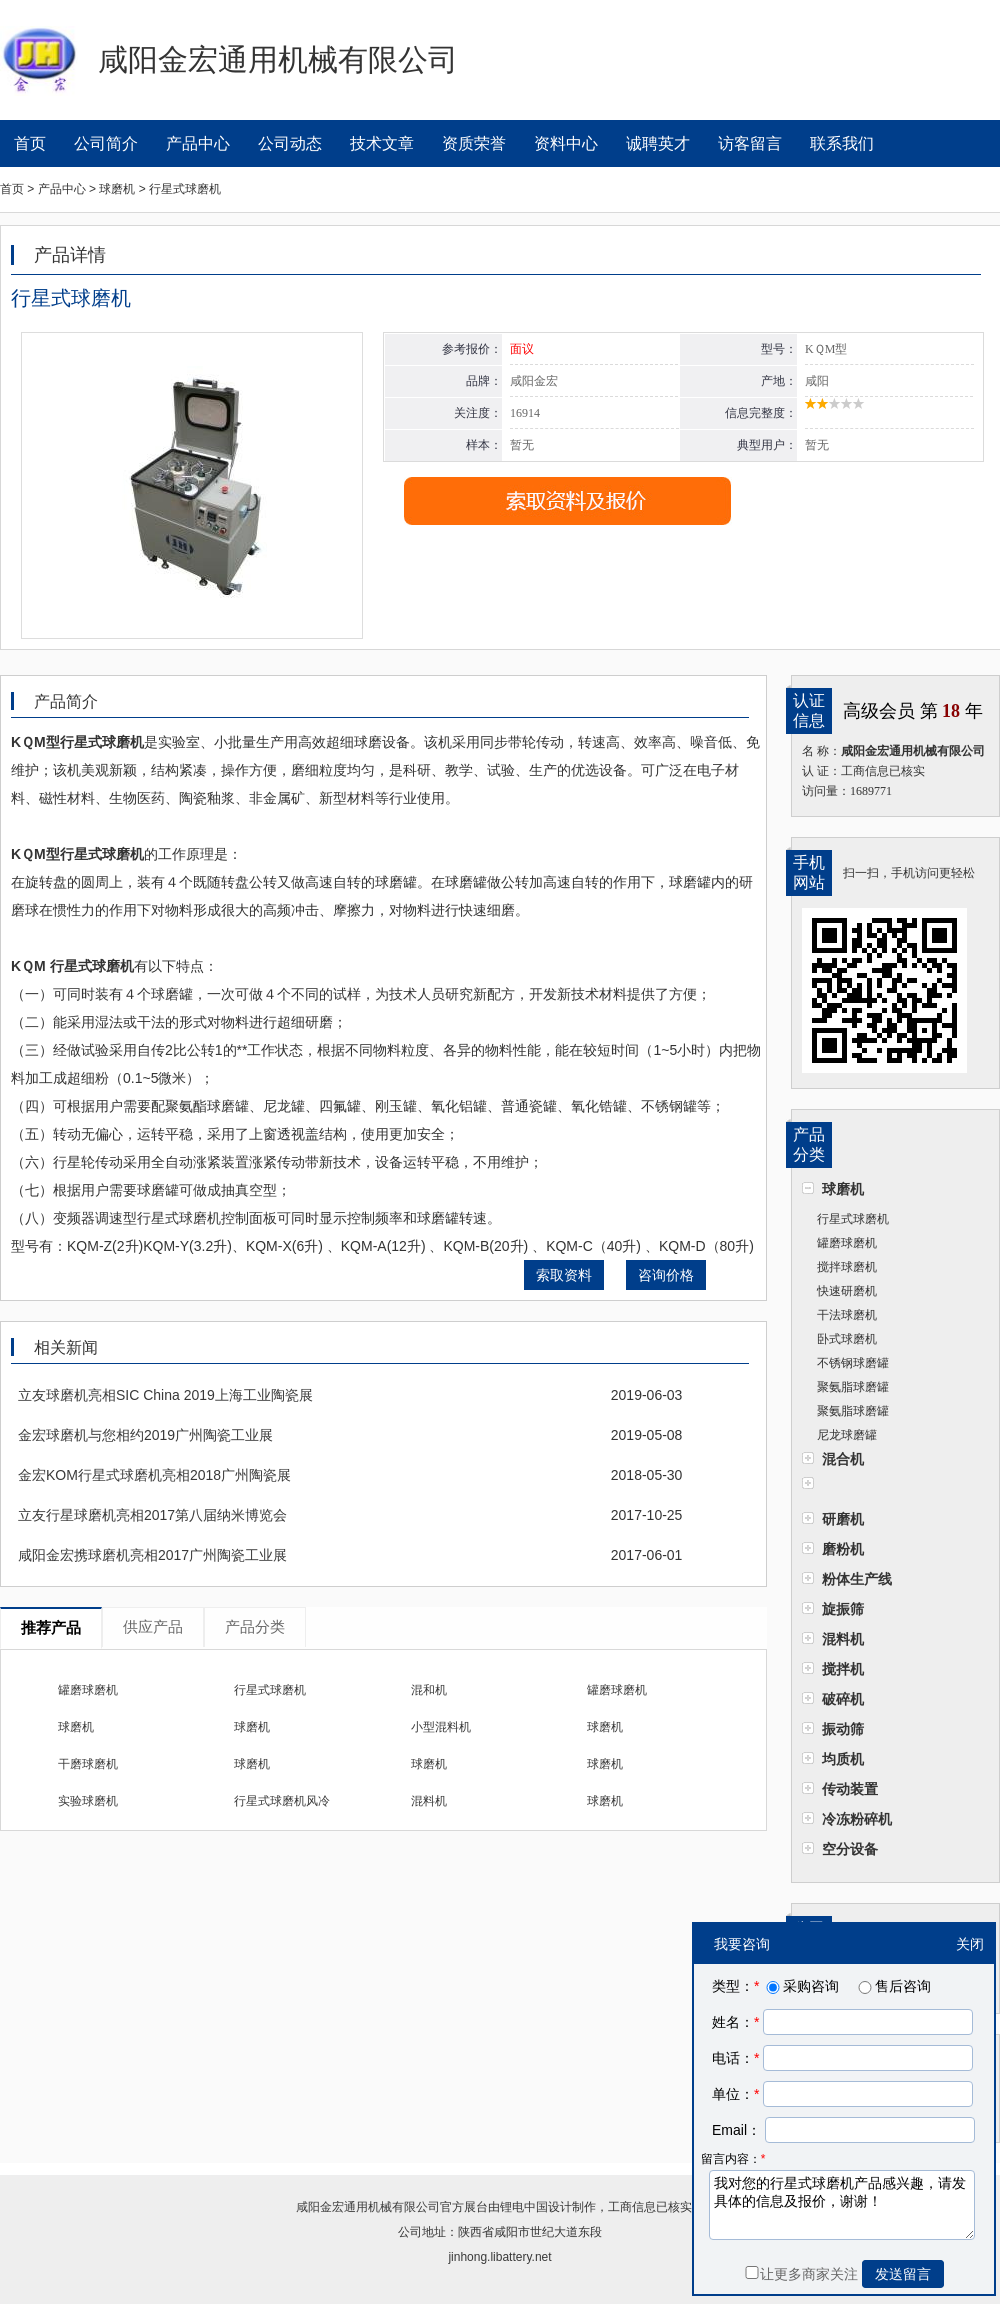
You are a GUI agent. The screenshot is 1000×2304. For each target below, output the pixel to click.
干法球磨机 (847, 1315)
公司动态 (290, 143)
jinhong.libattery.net (499, 2257)
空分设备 (850, 1849)
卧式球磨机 (847, 1339)
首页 (30, 143)
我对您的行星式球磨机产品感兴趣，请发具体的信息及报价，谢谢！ (842, 2205)
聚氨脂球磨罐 (853, 1387)
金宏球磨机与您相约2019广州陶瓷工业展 (145, 1435)
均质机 (843, 1759)
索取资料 (564, 1275)
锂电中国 (524, 2207)
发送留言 (903, 2274)
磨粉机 (843, 1549)
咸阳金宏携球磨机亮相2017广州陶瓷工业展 (152, 1555)
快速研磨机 (847, 1291)
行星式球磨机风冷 (282, 1801)
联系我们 (842, 143)
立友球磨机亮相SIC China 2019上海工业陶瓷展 (165, 1395)
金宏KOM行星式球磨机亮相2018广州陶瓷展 (154, 1475)
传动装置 (850, 1789)
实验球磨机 (88, 1801)
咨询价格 (666, 1275)
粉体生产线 (857, 1579)
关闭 (970, 1944)
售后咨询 (893, 1986)
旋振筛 (843, 1609)
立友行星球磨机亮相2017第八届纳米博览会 (152, 1515)
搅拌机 (843, 1669)
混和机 (429, 1690)
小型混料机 (441, 1727)
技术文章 (382, 143)
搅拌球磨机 (847, 1267)
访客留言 (750, 143)
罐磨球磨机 (847, 1243)
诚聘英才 (658, 143)
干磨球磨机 (88, 1764)
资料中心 (566, 143)
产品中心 (198, 143)
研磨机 (843, 1519)
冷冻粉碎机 (857, 1819)
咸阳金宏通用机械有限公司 (368, 2207)
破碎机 (843, 1699)
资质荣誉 (474, 143)
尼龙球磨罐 (847, 1435)
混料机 (843, 1639)
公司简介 (106, 143)
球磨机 (843, 1189)
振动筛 (843, 1729)
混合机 (843, 1459)
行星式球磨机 (853, 1219)
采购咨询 (801, 1986)
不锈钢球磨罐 (853, 1363)
